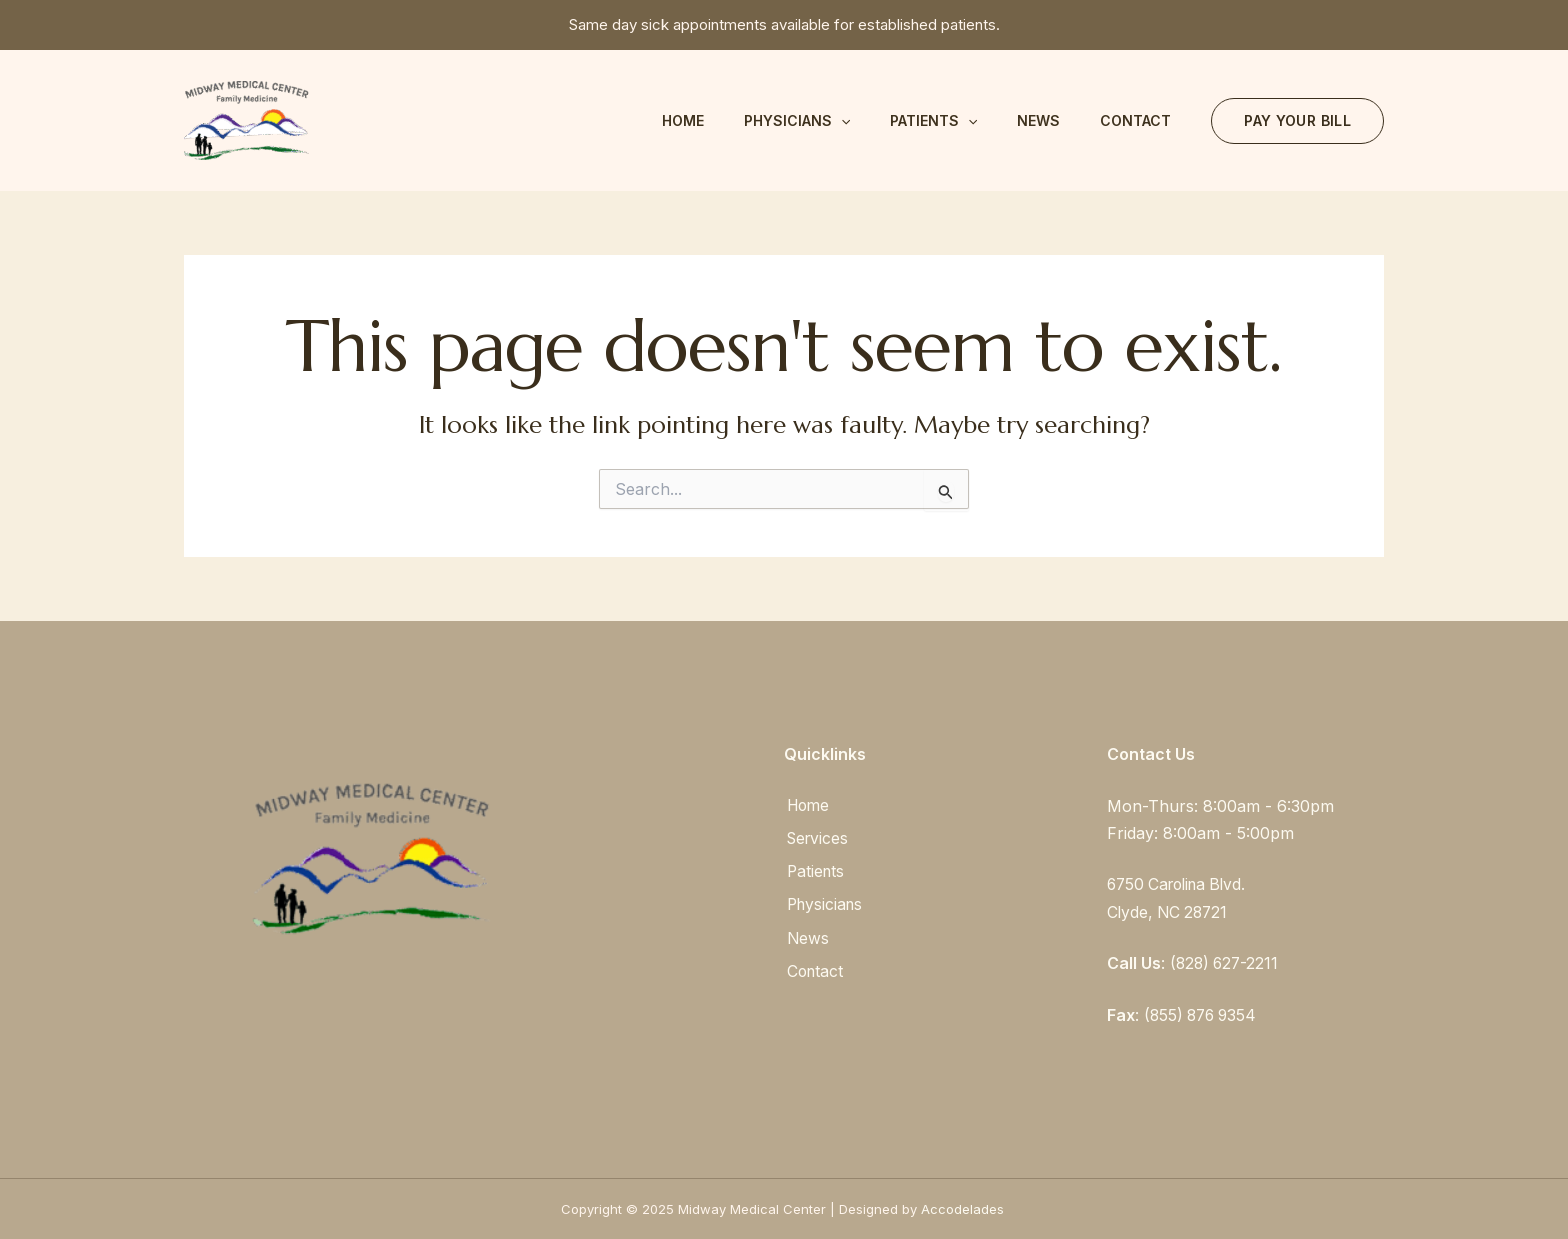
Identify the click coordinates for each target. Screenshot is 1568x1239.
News (1038, 120)
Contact (1135, 120)
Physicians (797, 121)
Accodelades (964, 1208)
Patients (933, 121)
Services (816, 838)
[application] (841, 121)
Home (683, 120)
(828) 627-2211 (1226, 963)
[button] (1297, 121)
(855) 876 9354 (1203, 1014)
